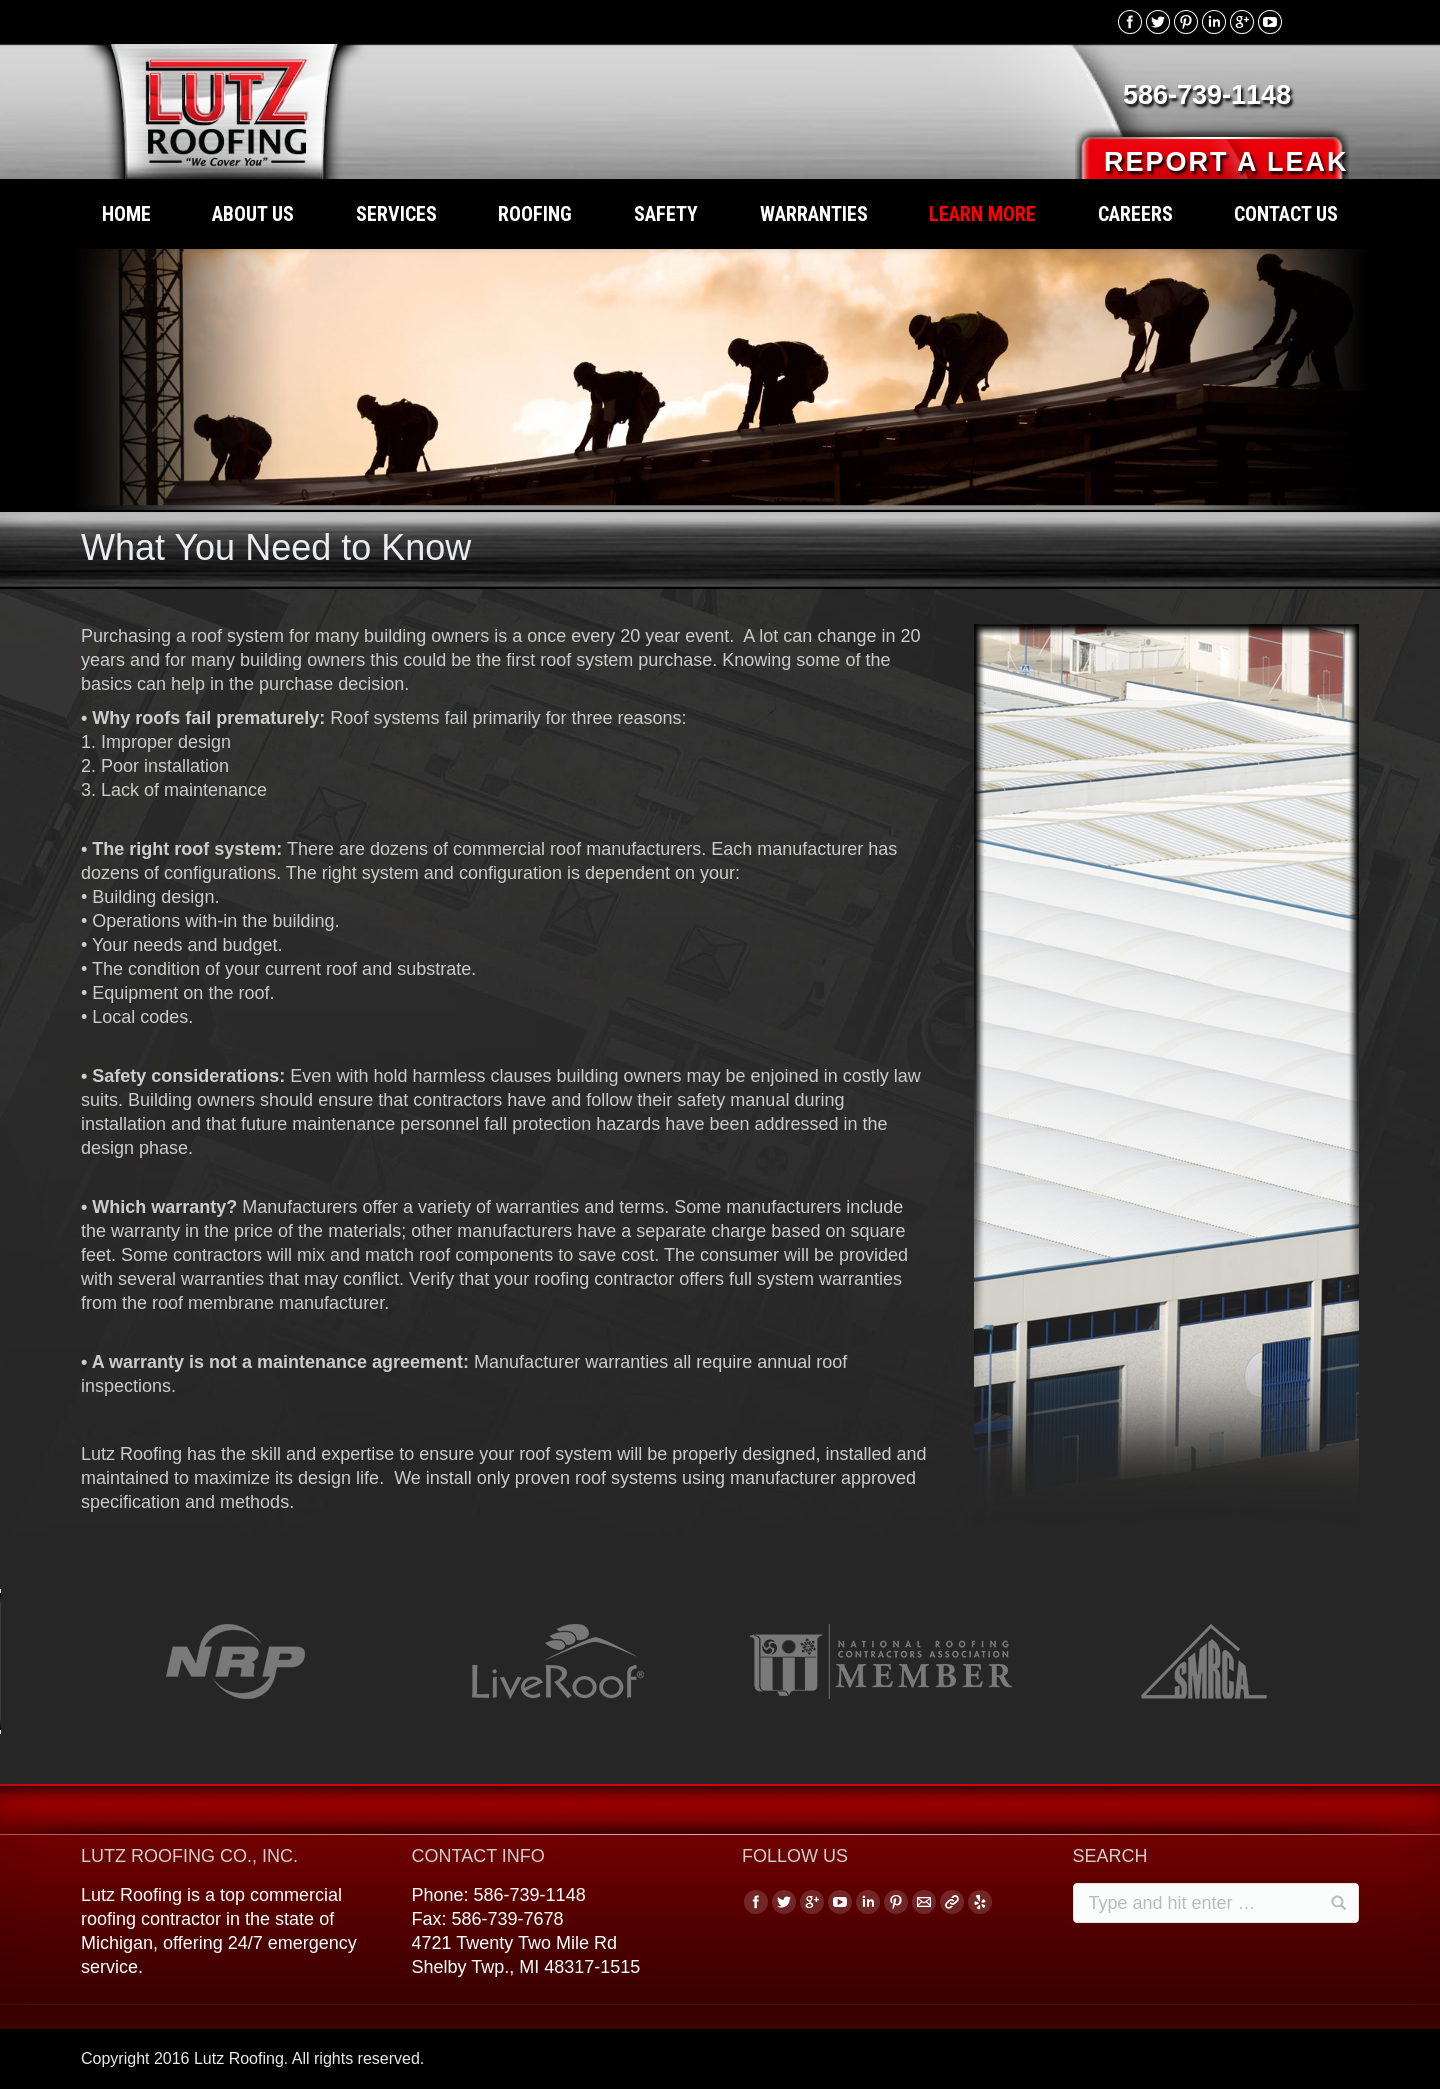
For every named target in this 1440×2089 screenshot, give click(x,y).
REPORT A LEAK (1226, 162)
